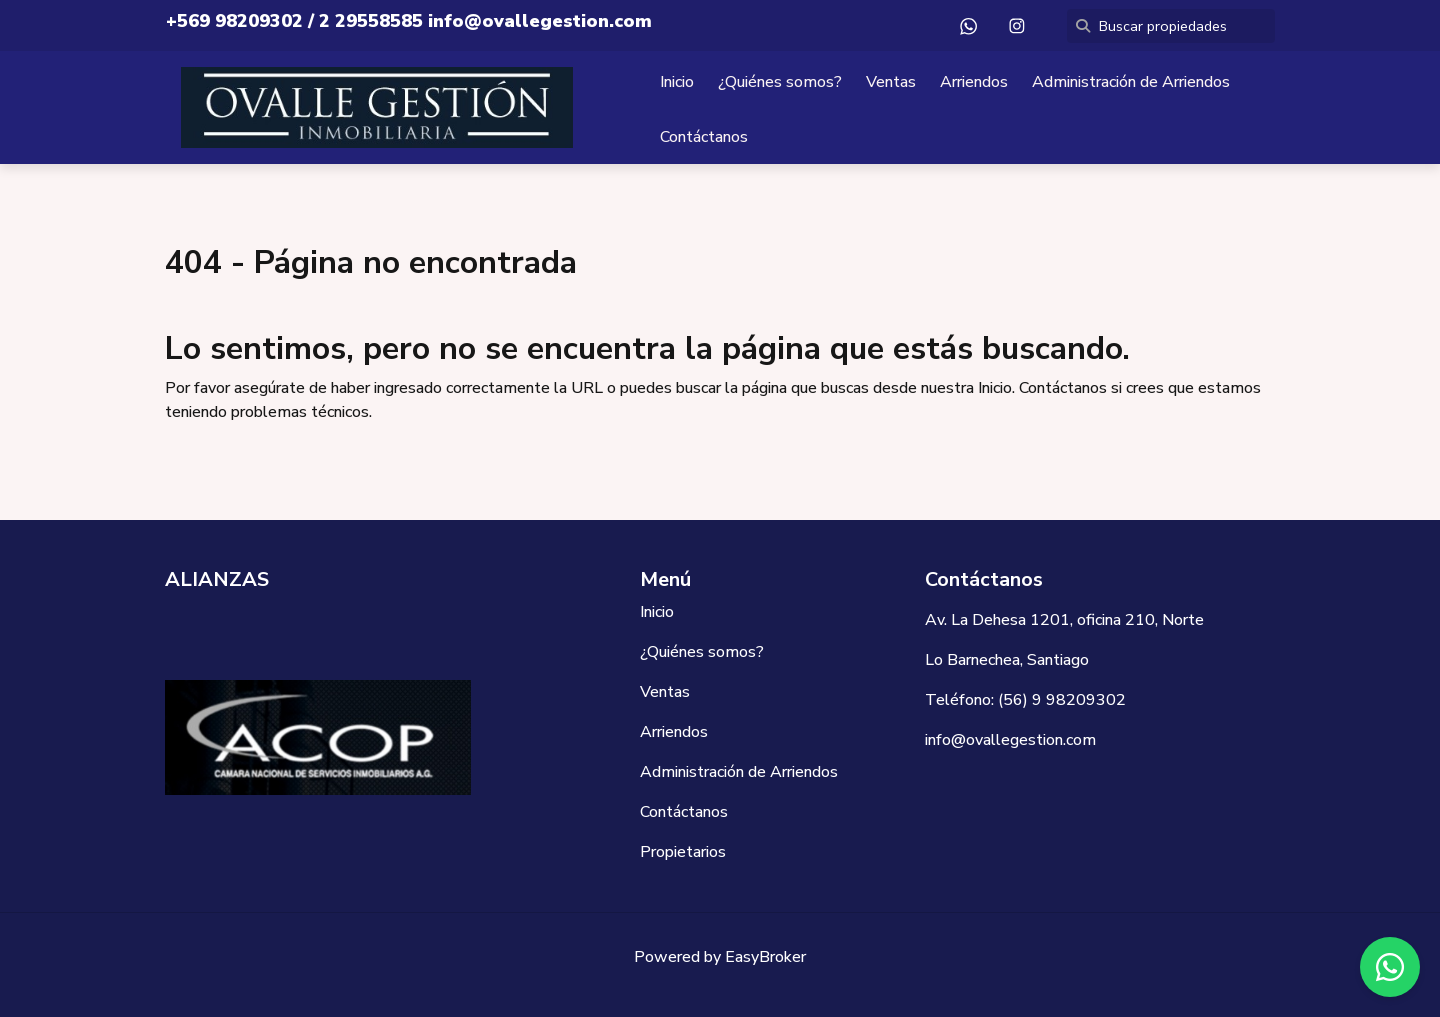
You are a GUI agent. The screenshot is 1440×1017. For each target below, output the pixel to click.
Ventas (891, 82)
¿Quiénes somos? (780, 82)
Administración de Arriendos (1131, 82)
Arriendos (974, 82)
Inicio (677, 82)
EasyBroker (765, 957)
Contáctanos (704, 137)
